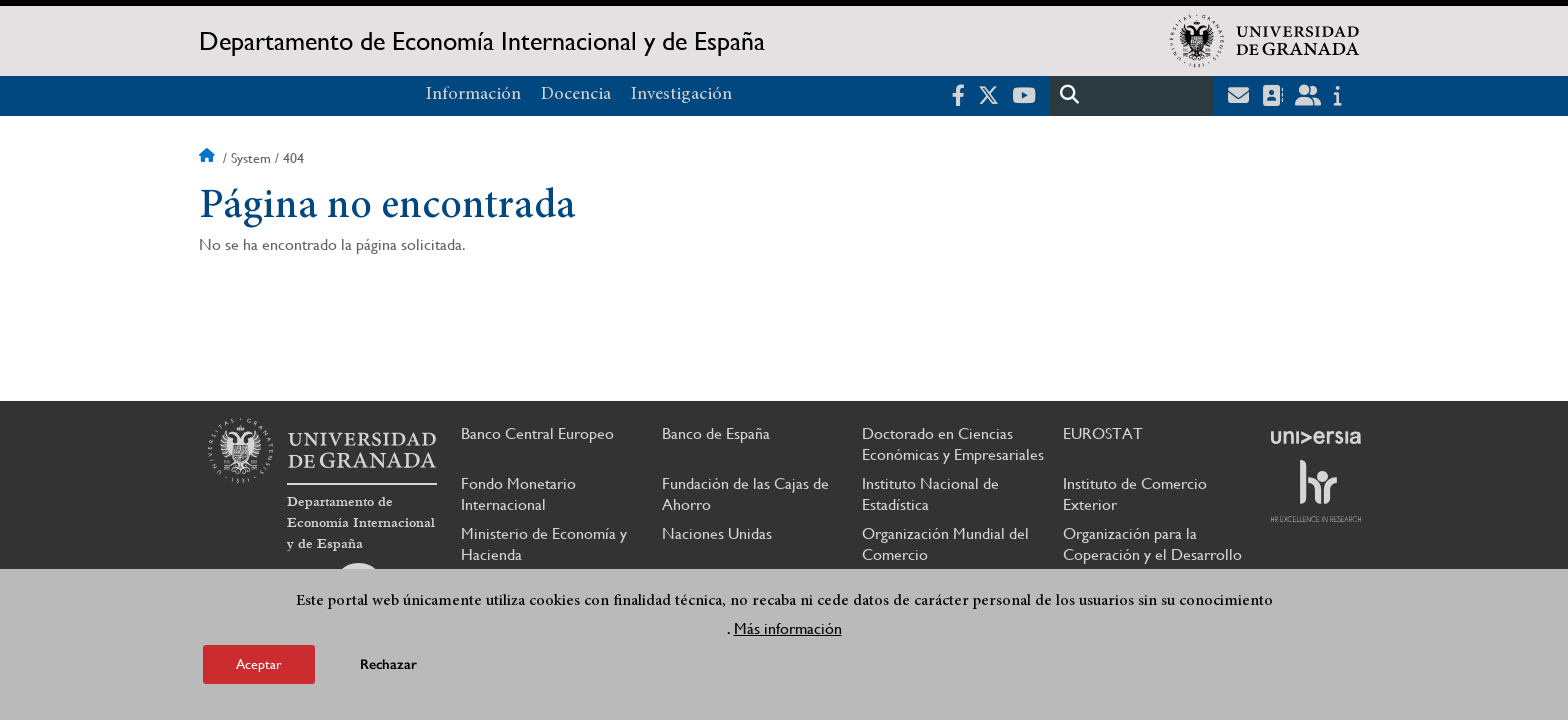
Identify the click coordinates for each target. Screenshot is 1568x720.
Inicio (209, 158)
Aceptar (259, 664)
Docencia (576, 95)
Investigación (681, 95)
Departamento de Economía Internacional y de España (482, 41)
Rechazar (388, 664)
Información (473, 95)
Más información (788, 628)
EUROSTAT (1103, 433)
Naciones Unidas (717, 533)
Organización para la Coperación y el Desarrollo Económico (1152, 554)
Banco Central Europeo (537, 433)
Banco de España (716, 433)
